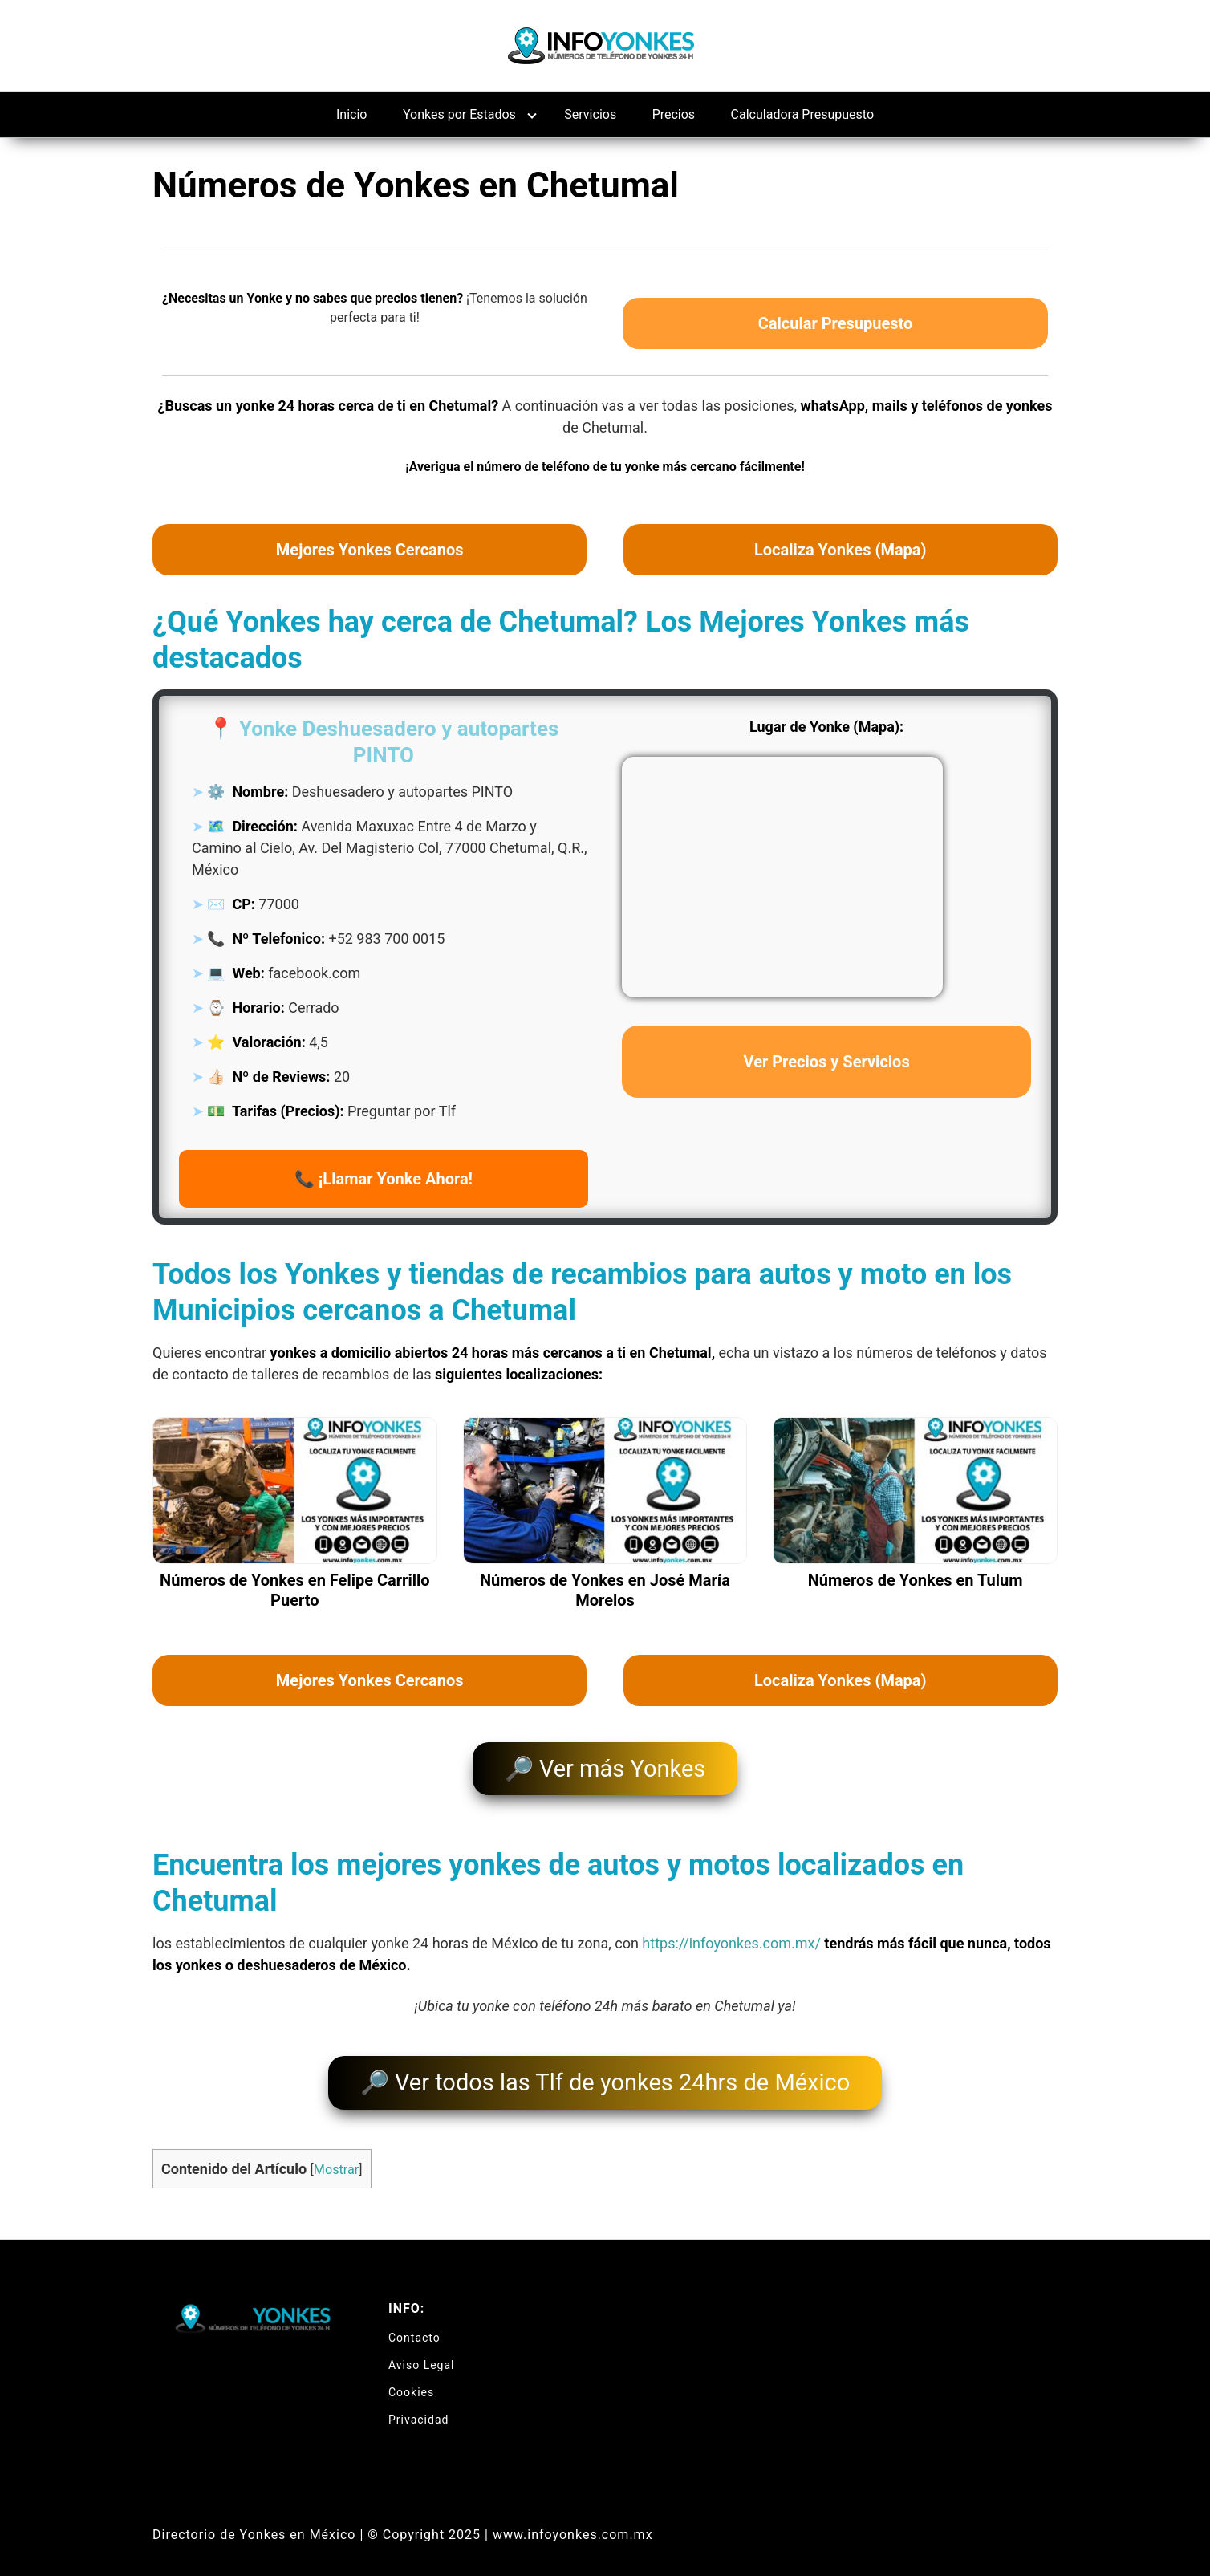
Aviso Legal (421, 2351)
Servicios (590, 114)
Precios (674, 114)
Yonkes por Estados (459, 114)
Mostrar (336, 2156)
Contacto (414, 2324)
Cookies (411, 2378)
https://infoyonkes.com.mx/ (731, 1936)
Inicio (351, 114)
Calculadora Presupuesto (802, 114)
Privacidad (418, 2405)
